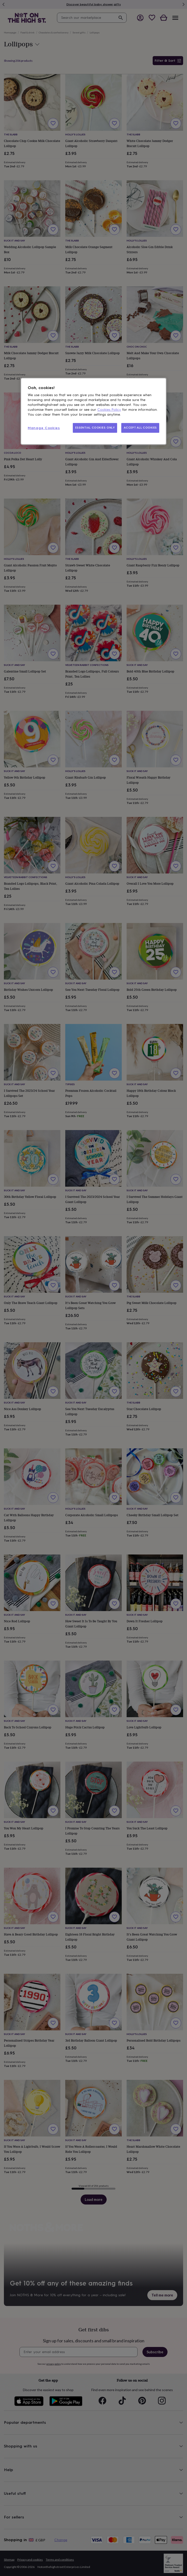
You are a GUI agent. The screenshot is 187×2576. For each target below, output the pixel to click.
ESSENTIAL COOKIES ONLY (95, 427)
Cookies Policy (109, 409)
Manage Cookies (44, 428)
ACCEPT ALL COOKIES (140, 427)
